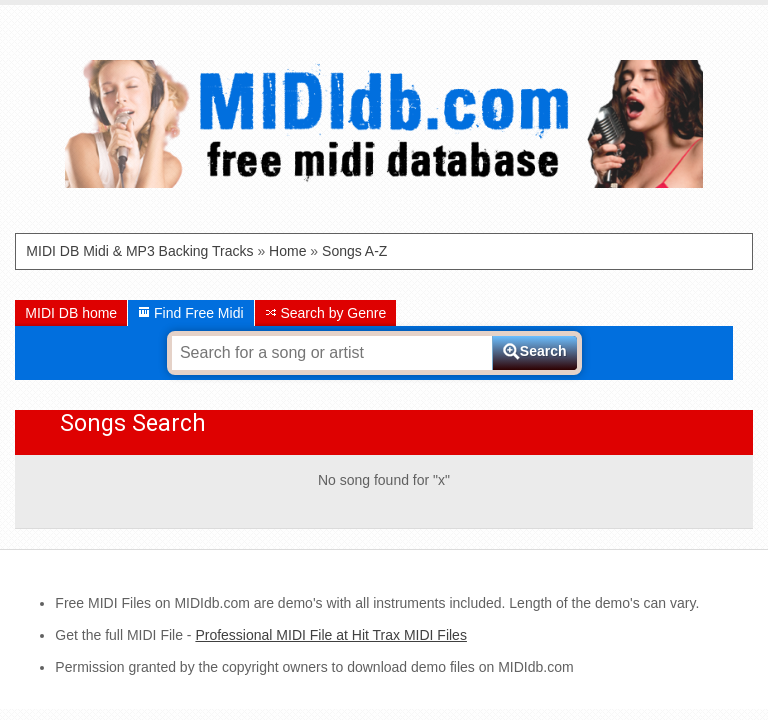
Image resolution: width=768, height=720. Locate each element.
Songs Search (133, 423)
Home (287, 251)
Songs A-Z (354, 251)
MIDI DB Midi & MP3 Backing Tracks (139, 251)
